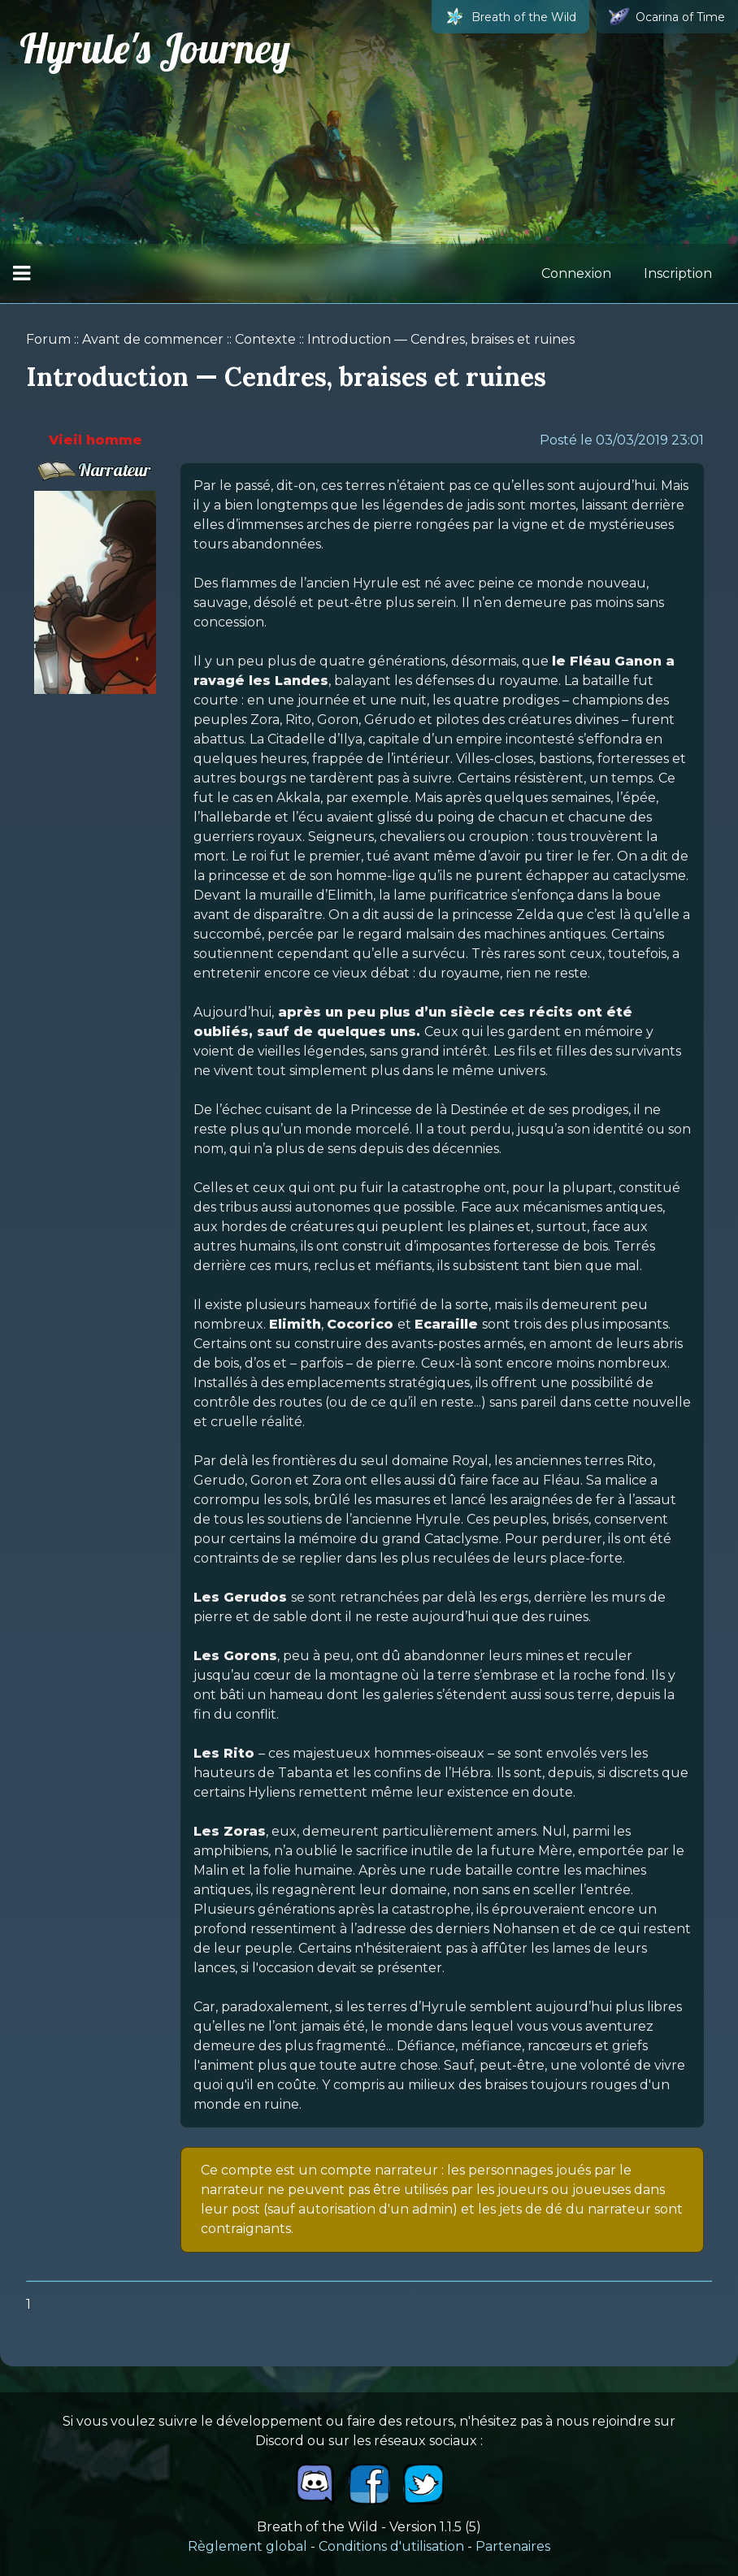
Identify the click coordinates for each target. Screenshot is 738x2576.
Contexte (265, 339)
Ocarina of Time (667, 17)
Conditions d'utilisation (391, 2546)
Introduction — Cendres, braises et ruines (441, 339)
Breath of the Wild (510, 17)
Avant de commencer (153, 339)
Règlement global (247, 2546)
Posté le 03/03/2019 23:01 (622, 440)
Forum (48, 339)
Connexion (576, 273)
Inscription (678, 273)
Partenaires (512, 2546)
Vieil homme (95, 440)
